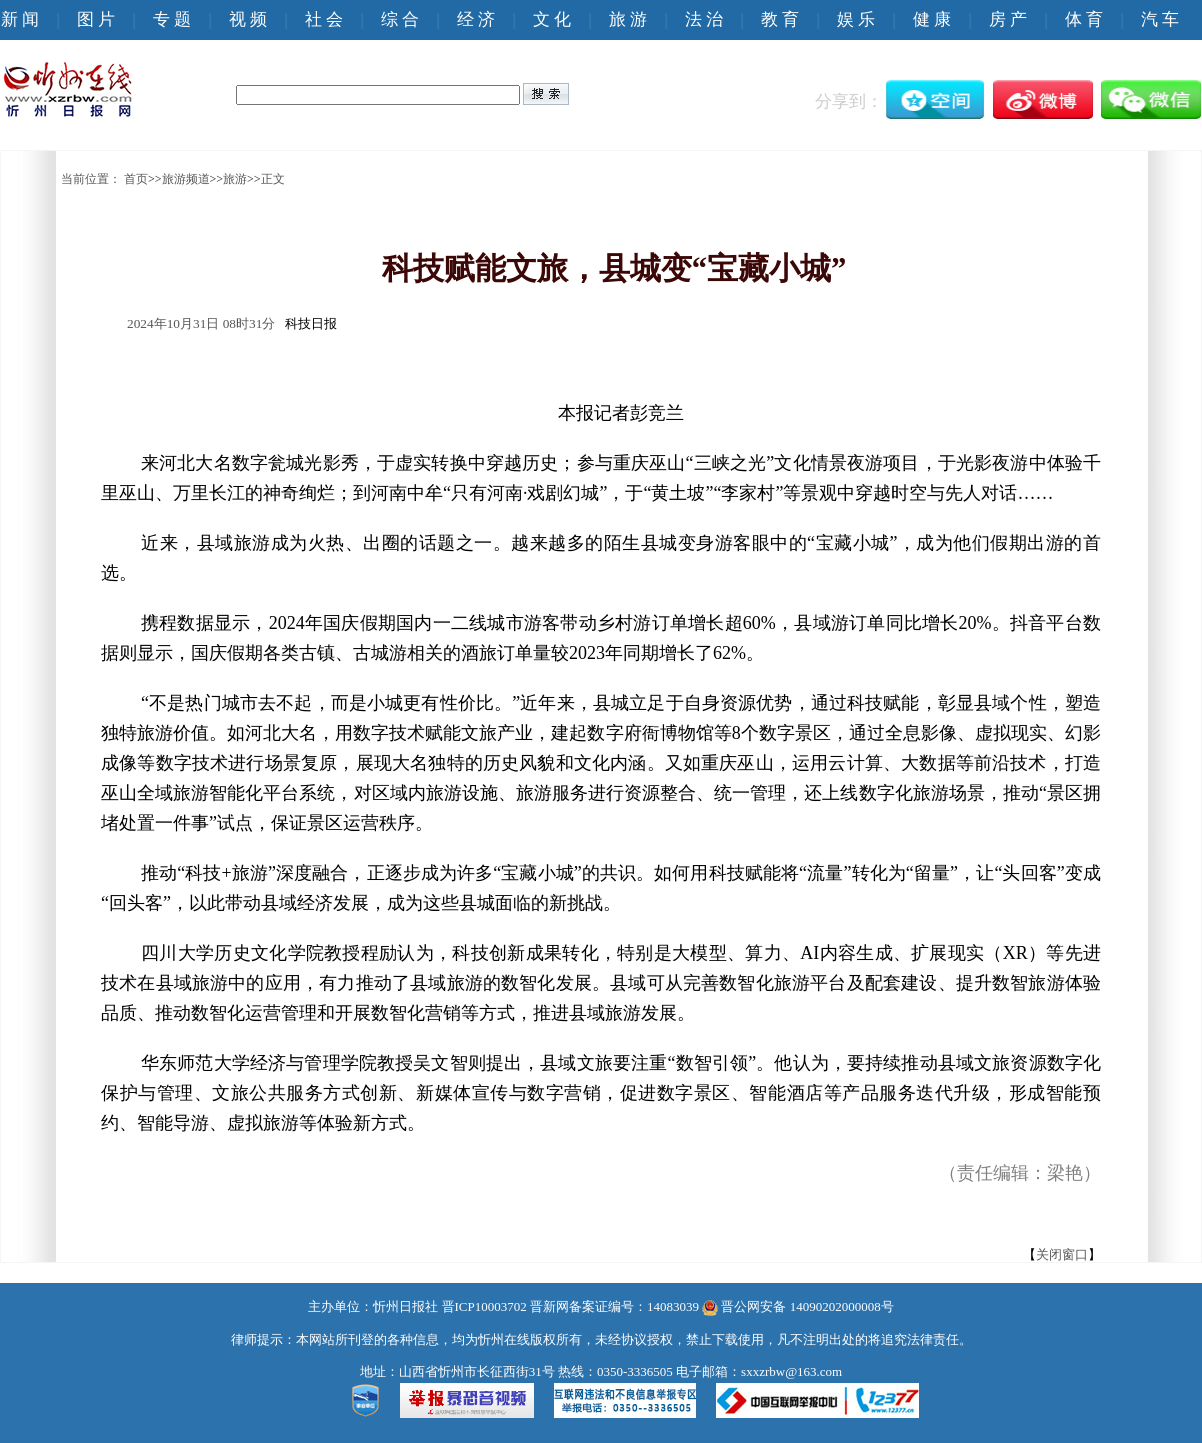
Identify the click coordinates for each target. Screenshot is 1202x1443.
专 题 (172, 19)
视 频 (248, 19)
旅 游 (628, 19)
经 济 (476, 19)
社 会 (324, 19)
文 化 (552, 19)
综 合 (400, 19)
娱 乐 (856, 19)
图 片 (96, 19)
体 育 (1084, 19)
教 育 (780, 19)
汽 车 (1160, 19)
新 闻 (20, 19)
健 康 (932, 19)
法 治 (704, 19)
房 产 (1008, 19)
